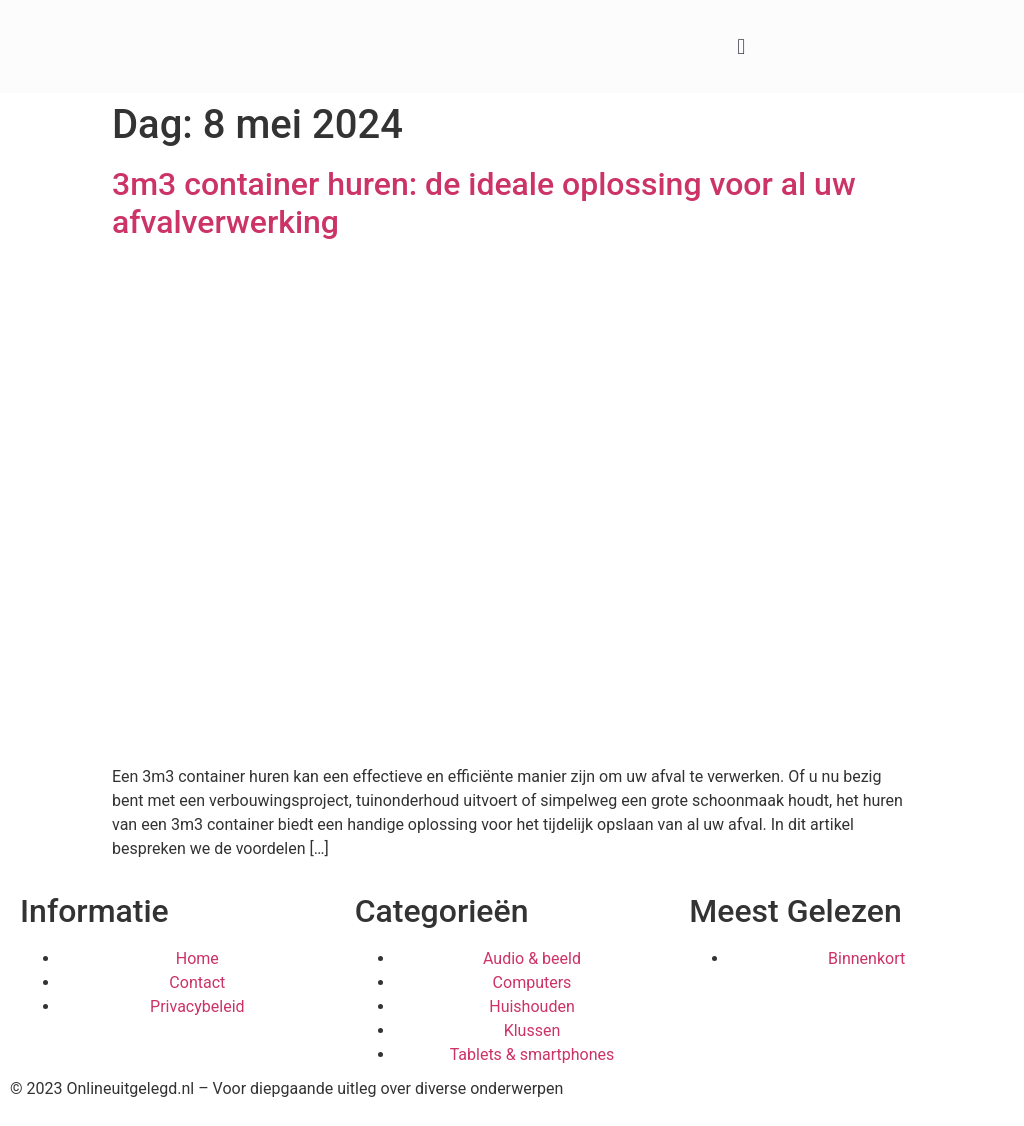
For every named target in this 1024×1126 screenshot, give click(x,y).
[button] (741, 46)
